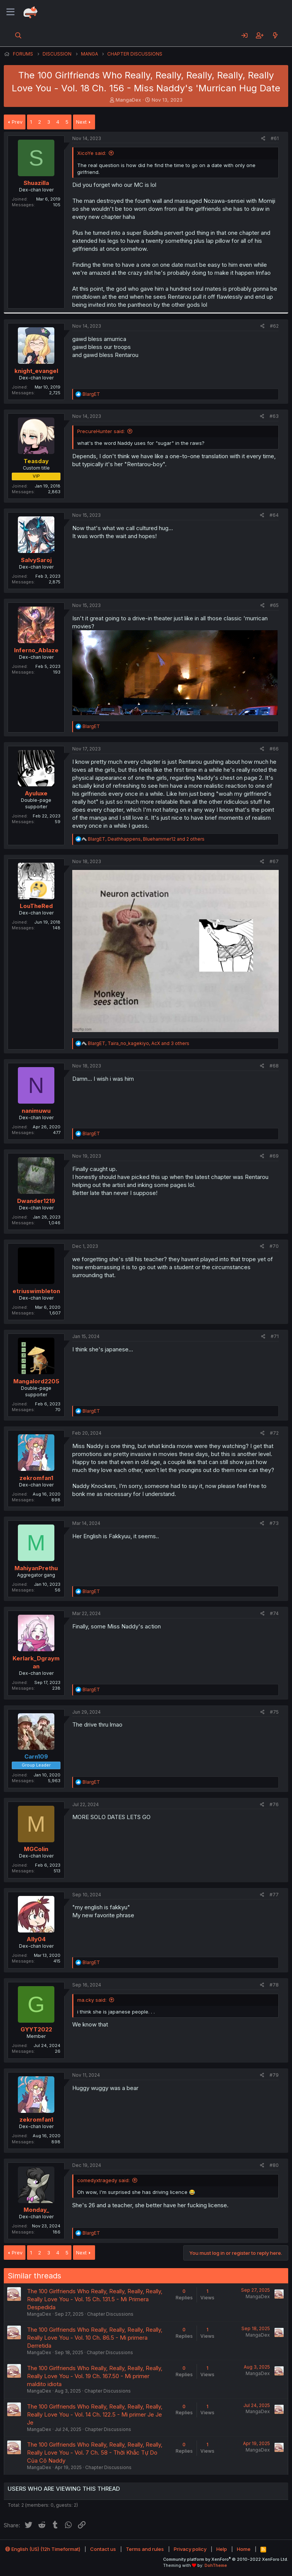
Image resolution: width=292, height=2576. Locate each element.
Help (221, 2549)
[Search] (18, 35)
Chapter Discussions (110, 2314)
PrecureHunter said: (101, 431)
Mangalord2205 (36, 1381)
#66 (274, 749)
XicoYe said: (91, 153)
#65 (274, 605)
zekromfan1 (36, 1478)
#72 (274, 1433)
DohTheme (216, 2565)
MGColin (36, 1849)
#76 (274, 1804)
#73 (274, 1523)
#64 (274, 515)
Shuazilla (36, 182)
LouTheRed (36, 906)
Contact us (103, 2549)
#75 (274, 1712)
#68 (274, 1066)
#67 (274, 861)
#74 (274, 1613)
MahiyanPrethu (36, 1568)
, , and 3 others (138, 1043)
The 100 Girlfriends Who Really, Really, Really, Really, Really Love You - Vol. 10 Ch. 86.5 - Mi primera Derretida (94, 2337)
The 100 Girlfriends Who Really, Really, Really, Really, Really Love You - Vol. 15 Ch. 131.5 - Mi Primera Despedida (94, 2299)
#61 (275, 138)
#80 (274, 2165)
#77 (274, 1894)
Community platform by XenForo (225, 2559)
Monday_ (36, 2209)
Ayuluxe (36, 793)
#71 (275, 1336)
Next (81, 122)
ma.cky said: (91, 2000)
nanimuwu (36, 1110)
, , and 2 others (146, 839)
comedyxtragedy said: (103, 2180)
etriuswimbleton (36, 1291)
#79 (274, 2075)
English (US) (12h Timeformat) (42, 2549)
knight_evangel (36, 370)
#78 (274, 1985)
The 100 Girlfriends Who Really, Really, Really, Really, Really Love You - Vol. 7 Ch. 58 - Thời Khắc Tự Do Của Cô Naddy (94, 2452)
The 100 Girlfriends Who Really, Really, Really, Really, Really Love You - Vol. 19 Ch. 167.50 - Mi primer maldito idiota (94, 2376)
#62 (274, 326)
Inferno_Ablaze (36, 650)
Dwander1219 (36, 1200)
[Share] (263, 138)
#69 (274, 1156)
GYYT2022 (36, 2029)
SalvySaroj (36, 560)
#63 (274, 416)
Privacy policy (190, 2549)
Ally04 (36, 1939)
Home (244, 2549)
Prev (17, 122)
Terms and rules (145, 2549)
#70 (274, 1246)
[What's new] (275, 35)
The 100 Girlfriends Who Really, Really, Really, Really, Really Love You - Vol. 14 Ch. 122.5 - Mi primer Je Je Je (94, 2414)
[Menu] (10, 12)
